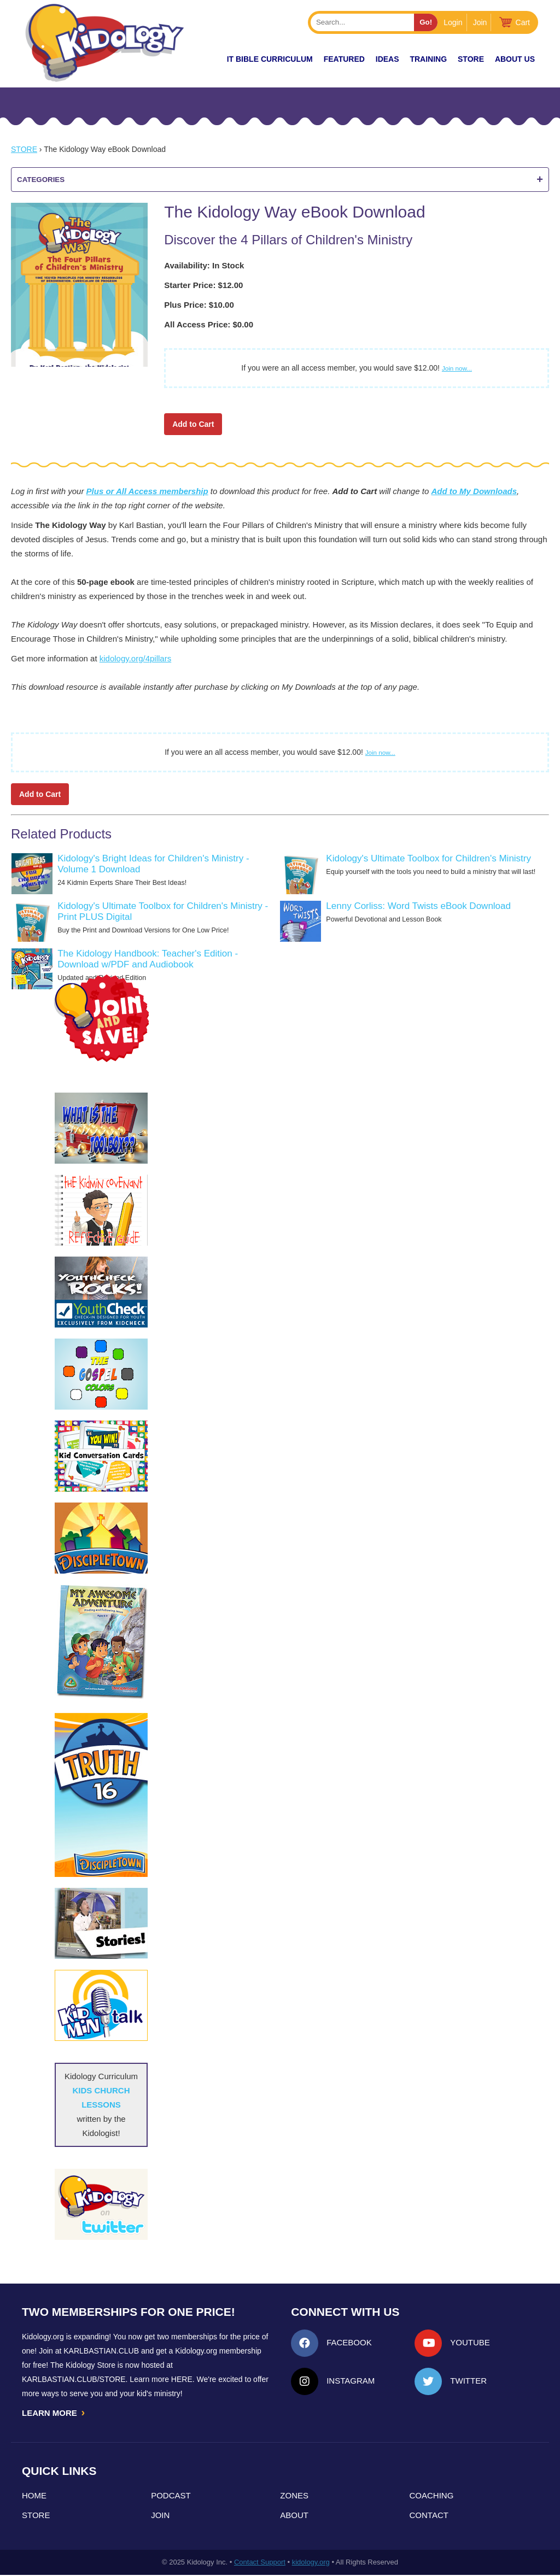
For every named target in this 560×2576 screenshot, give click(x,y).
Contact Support (259, 2563)
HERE (181, 2379)
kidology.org (311, 2563)
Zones (294, 2496)
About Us (515, 59)
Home (34, 2496)
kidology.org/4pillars (135, 658)
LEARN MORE (54, 2413)
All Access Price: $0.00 (208, 324)
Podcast (171, 2496)
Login (453, 22)
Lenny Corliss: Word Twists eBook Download (418, 906)
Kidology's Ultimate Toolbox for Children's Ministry (428, 858)
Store (471, 59)
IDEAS (387, 59)
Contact (429, 2516)
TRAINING (428, 59)
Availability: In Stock (204, 265)
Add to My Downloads (474, 491)
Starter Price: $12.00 (203, 285)
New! (196, 59)
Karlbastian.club (101, 2350)
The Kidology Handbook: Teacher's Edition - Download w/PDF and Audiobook (147, 959)
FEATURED (344, 59)
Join (480, 22)
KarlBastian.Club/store (74, 2379)
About (294, 2516)
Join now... (457, 368)
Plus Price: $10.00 (199, 304)
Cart (523, 22)
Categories (280, 179)
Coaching (432, 2496)
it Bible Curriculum (270, 59)
